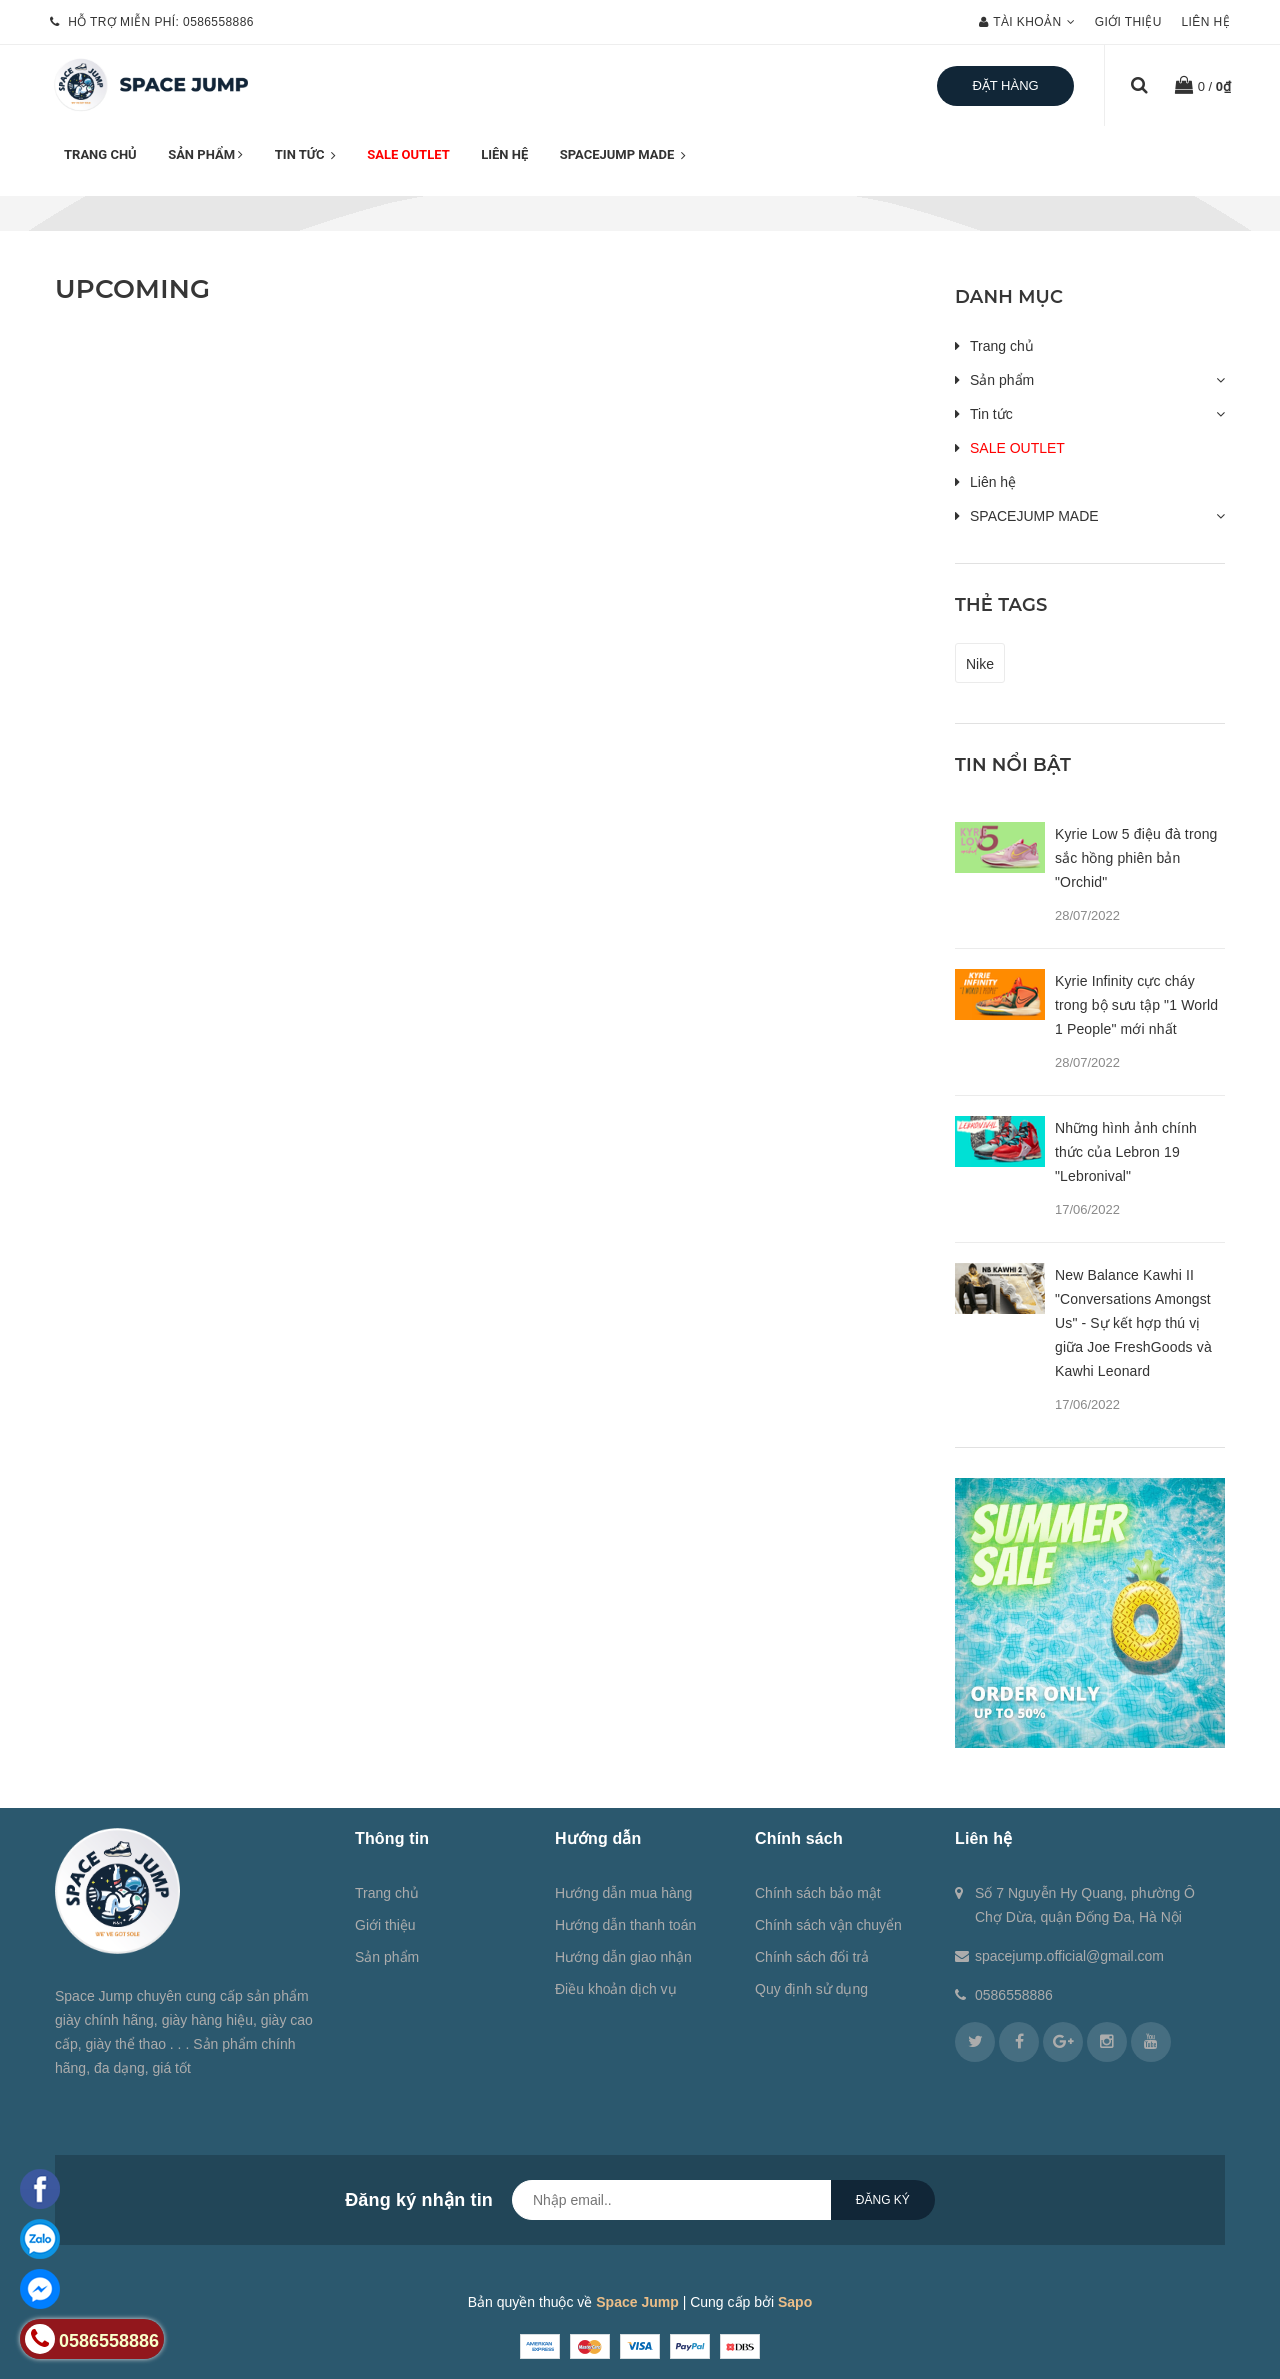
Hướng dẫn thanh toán (625, 1925)
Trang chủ (100, 154)
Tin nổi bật (1013, 765)
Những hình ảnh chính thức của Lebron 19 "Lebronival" (1126, 1152)
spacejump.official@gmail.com (1069, 1956)
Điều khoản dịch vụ (616, 1989)
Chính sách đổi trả (812, 1957)
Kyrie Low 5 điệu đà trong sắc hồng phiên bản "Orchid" (1136, 858)
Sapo (795, 2302)
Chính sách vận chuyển (828, 1925)
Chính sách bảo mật (818, 1893)
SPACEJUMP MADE (623, 156)
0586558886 (218, 22)
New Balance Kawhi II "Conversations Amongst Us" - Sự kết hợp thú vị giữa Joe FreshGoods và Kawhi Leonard (1133, 1323)
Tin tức (305, 156)
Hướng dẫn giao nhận (623, 1957)
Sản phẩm (205, 154)
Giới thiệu (1128, 22)
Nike (980, 664)
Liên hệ (1206, 22)
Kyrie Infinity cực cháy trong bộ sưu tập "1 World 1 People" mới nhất (1136, 1005)
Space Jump (637, 2302)
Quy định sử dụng (811, 1989)
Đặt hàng (1005, 85)
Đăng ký (883, 2200)
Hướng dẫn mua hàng (623, 1893)
